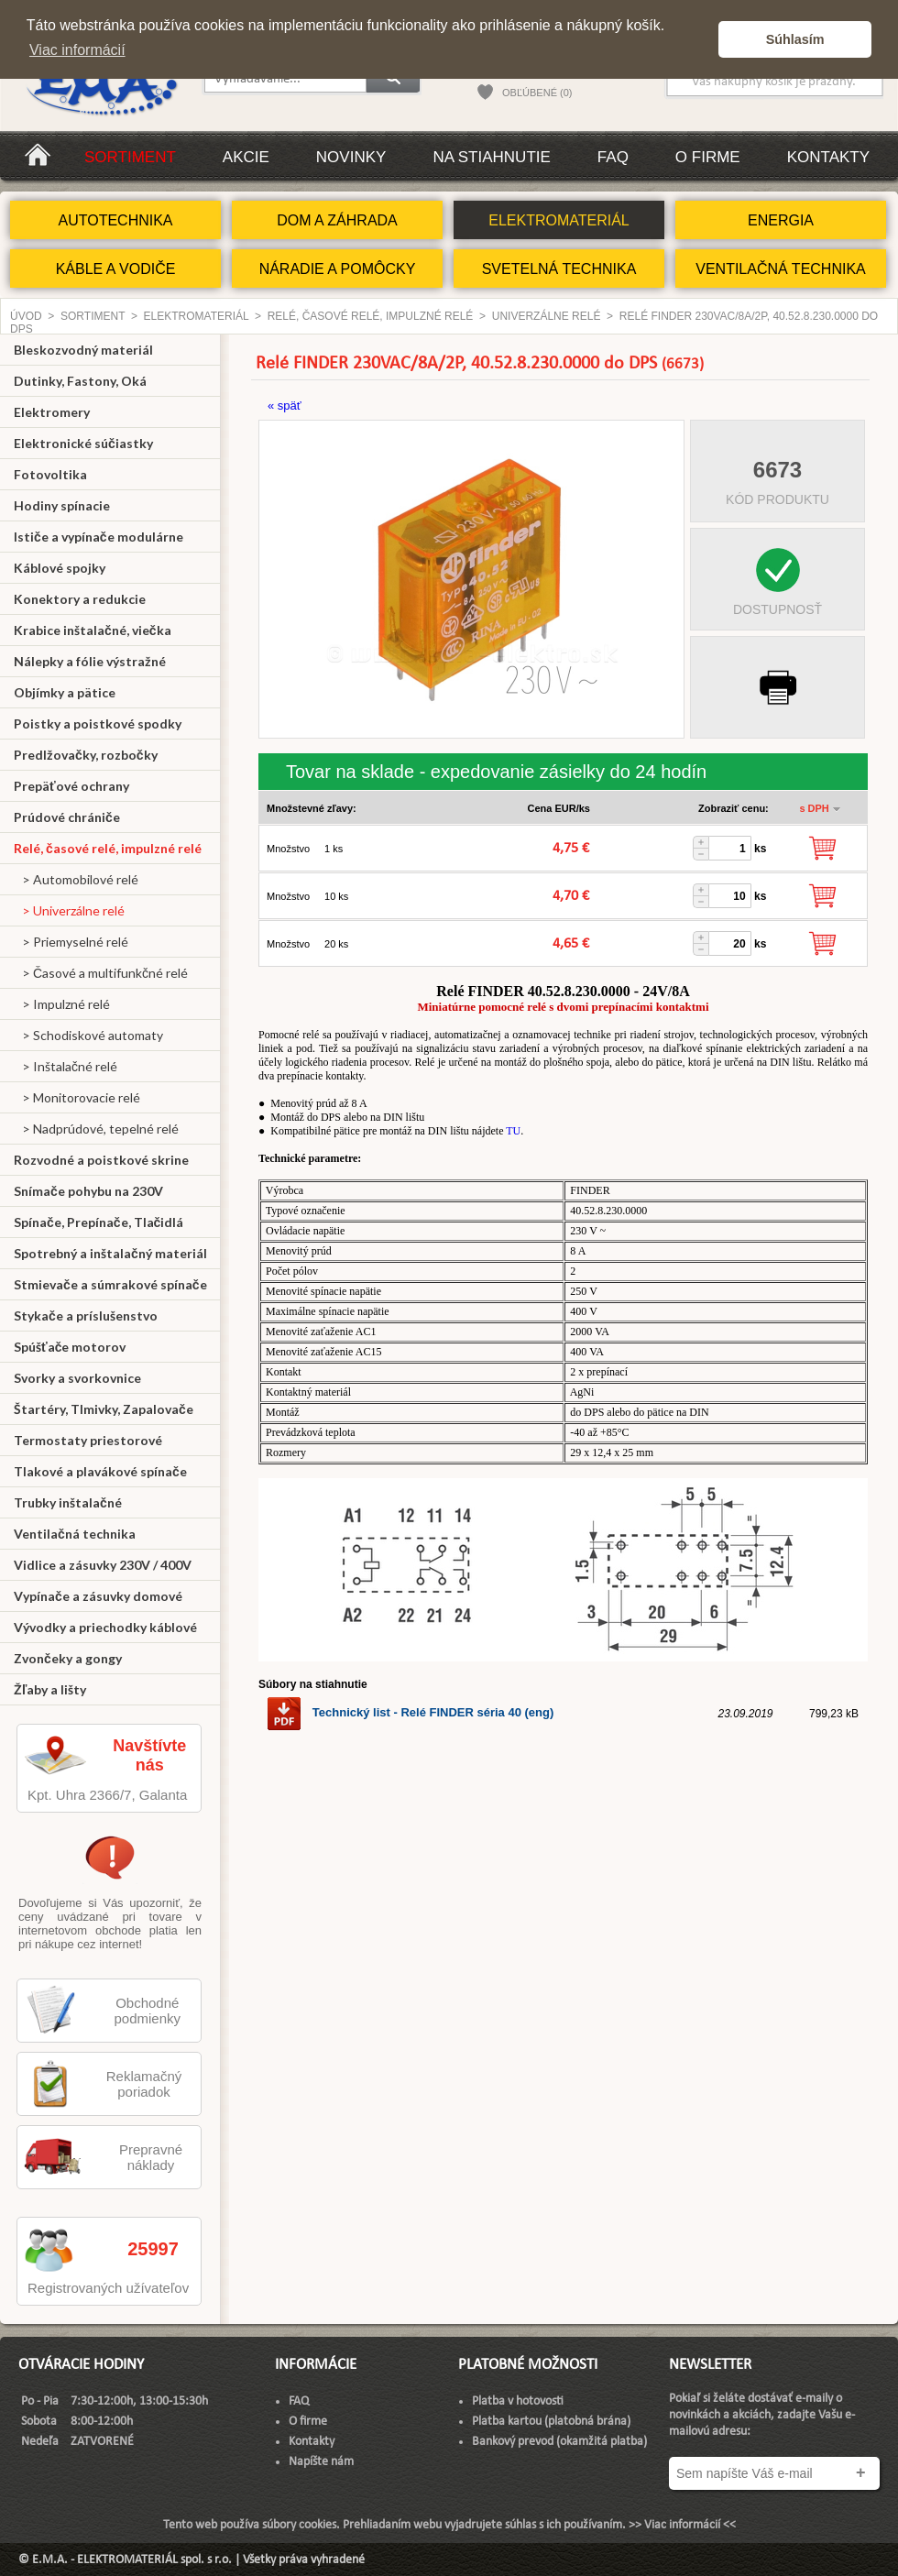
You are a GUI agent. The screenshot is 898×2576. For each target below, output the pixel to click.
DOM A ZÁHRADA (337, 220)
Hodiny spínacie (62, 505)
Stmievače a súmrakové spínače (110, 1284)
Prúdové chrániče (67, 817)
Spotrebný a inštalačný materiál (110, 1253)
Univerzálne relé (546, 316)
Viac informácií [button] (77, 50)
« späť (284, 405)
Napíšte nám (321, 2462)
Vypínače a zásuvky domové (98, 1596)
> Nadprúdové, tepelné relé (96, 1128)
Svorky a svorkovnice (77, 1378)
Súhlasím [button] (795, 39)
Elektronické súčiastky (83, 443)
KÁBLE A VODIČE (116, 269)
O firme (707, 157)
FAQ (613, 157)
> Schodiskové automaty (88, 1035)
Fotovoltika (50, 474)
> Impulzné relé (62, 1004)
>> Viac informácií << (682, 2525)
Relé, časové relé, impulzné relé (371, 316)
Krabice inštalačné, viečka (92, 630)
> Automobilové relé (76, 879)
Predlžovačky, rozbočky (86, 754)
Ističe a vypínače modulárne (98, 536)
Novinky (351, 157)
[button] (699, 39)
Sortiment (130, 157)
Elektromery (52, 412)
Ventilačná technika (75, 1533)
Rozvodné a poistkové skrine (101, 1159)
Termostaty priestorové (88, 1440)
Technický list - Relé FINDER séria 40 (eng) (409, 1712)
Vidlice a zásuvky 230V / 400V (103, 1565)
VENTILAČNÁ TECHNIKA (780, 269)
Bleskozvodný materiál (83, 349)
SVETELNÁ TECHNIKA (559, 269)
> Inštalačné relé (65, 1066)
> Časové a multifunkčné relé (101, 973)
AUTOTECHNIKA (115, 220)
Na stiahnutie (491, 157)
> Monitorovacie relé (77, 1097)
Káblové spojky (59, 567)
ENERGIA (781, 220)
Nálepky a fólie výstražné (90, 661)
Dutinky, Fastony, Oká (80, 381)
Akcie (246, 157)
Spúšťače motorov (70, 1346)
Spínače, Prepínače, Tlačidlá (98, 1222)
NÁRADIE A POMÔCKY (337, 269)
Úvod (26, 316)
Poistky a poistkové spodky (97, 723)
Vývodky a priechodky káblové (105, 1627)
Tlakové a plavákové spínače (100, 1471)
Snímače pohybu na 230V (88, 1191)
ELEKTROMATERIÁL (559, 220)
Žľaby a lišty (50, 1689)
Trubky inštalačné (68, 1502)
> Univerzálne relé (69, 910)
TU (513, 1130)
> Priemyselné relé (71, 941)
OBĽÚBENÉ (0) (537, 92)
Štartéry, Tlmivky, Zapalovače (103, 1409)
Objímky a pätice (64, 692)
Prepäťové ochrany (71, 786)
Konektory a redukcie (80, 599)
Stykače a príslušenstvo (86, 1315)
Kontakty (828, 157)
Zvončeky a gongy (68, 1658)
